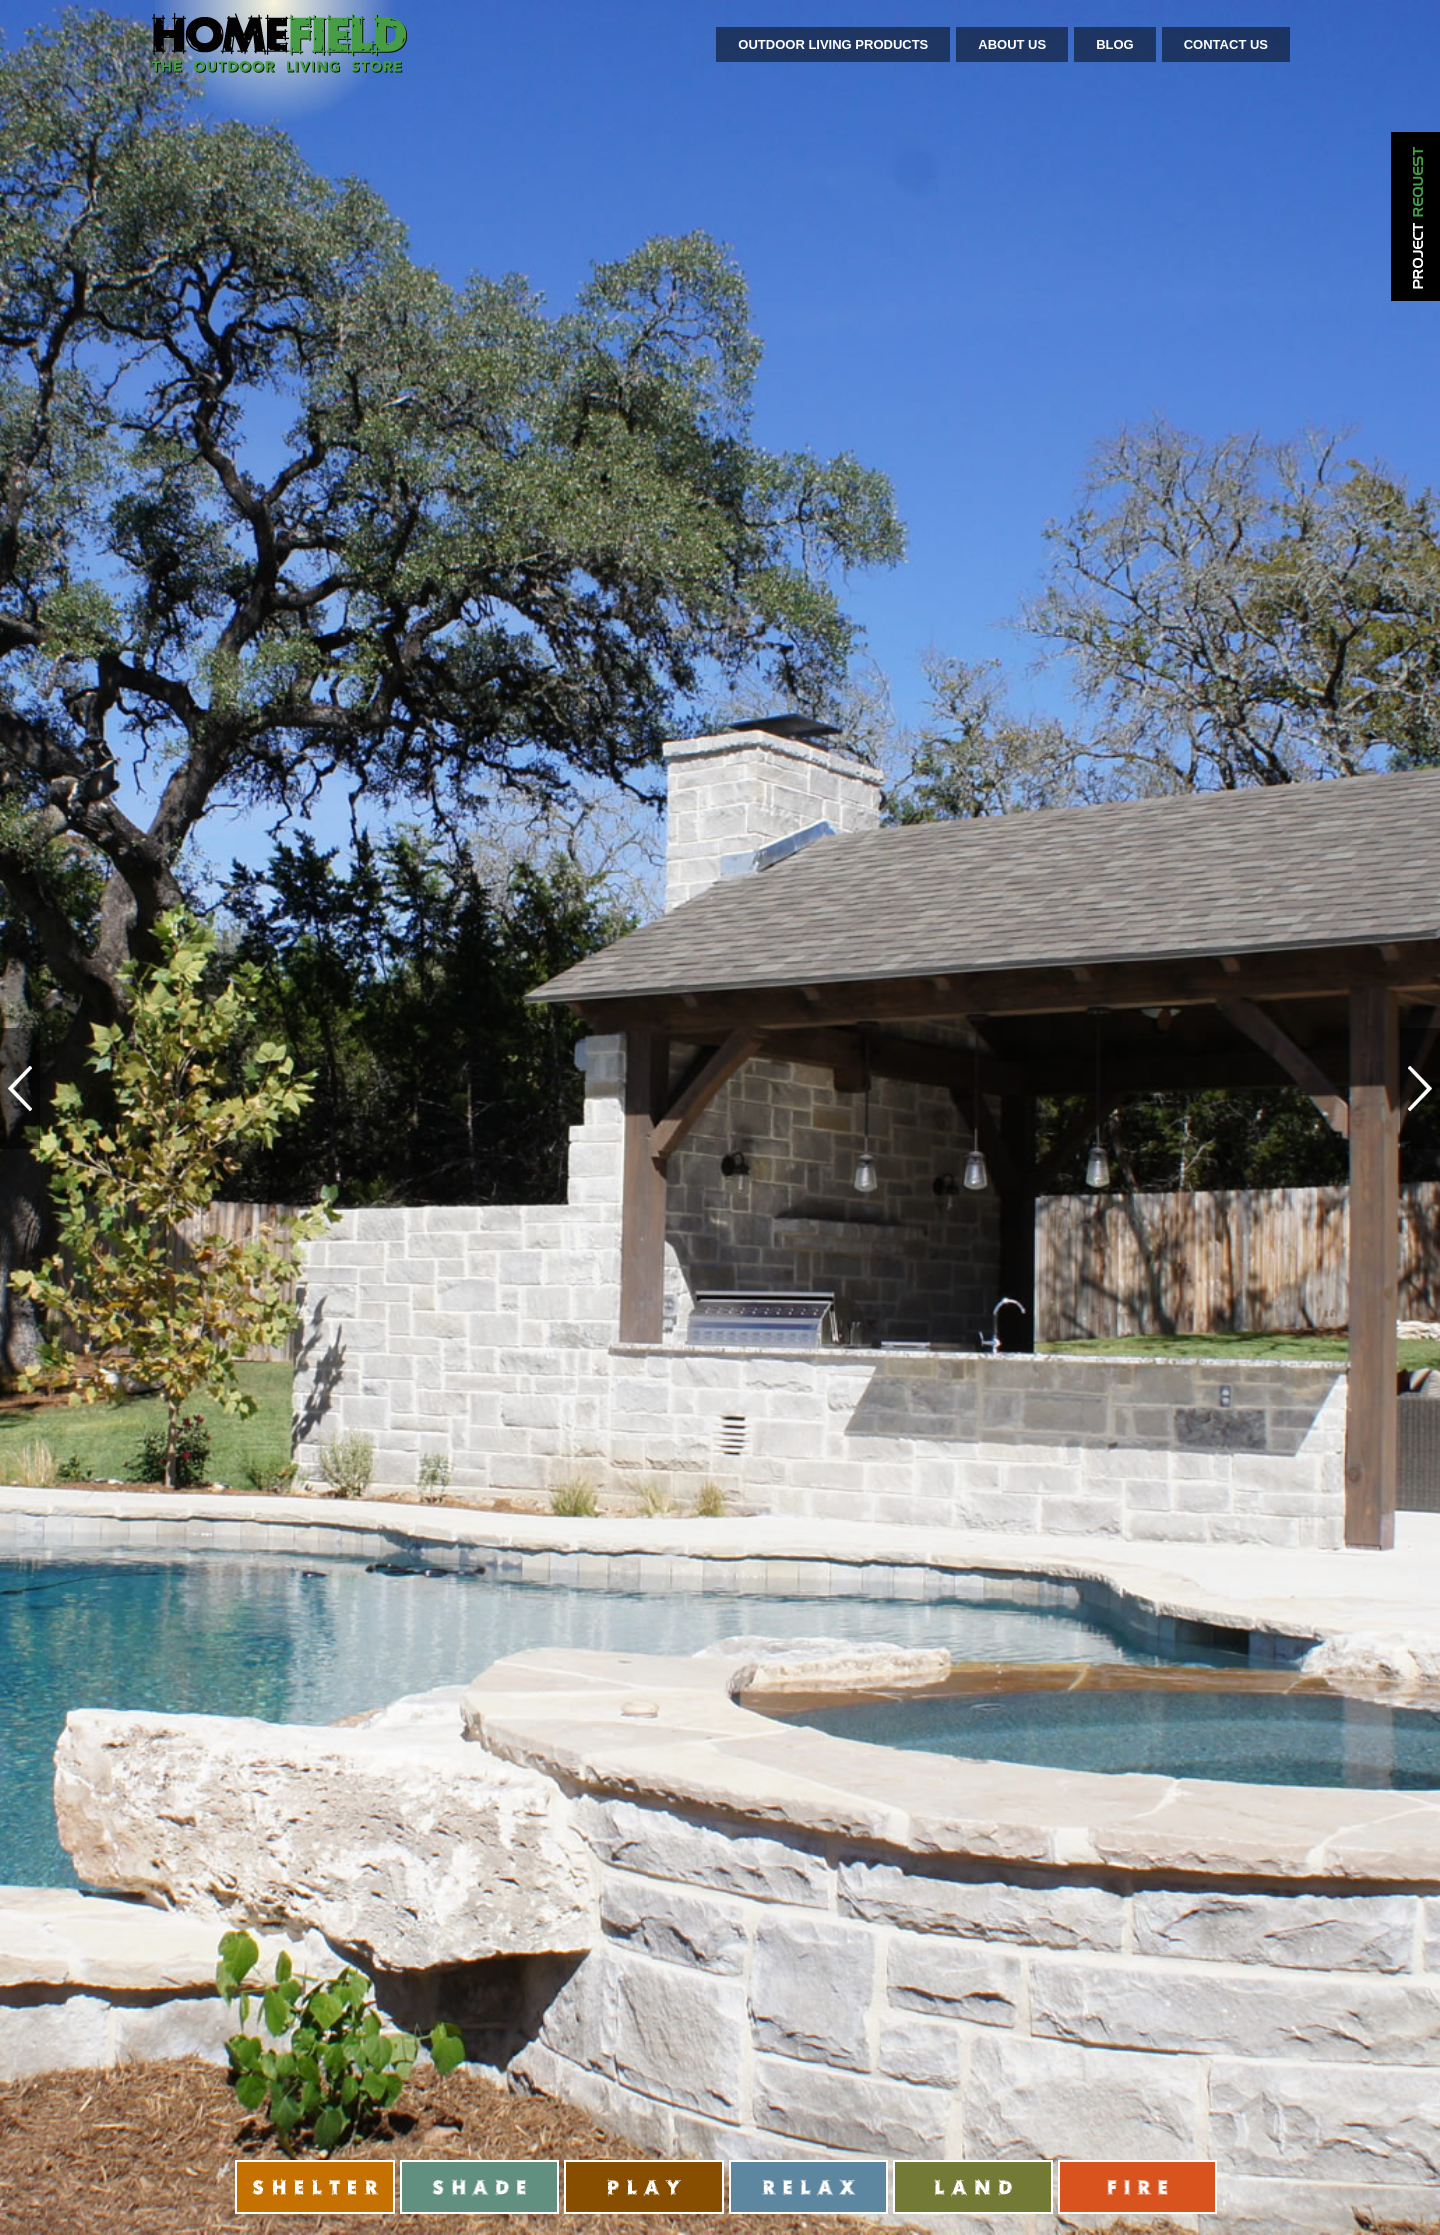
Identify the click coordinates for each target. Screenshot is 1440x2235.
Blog (1115, 44)
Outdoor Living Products (833, 44)
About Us (1012, 44)
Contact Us (1226, 44)
